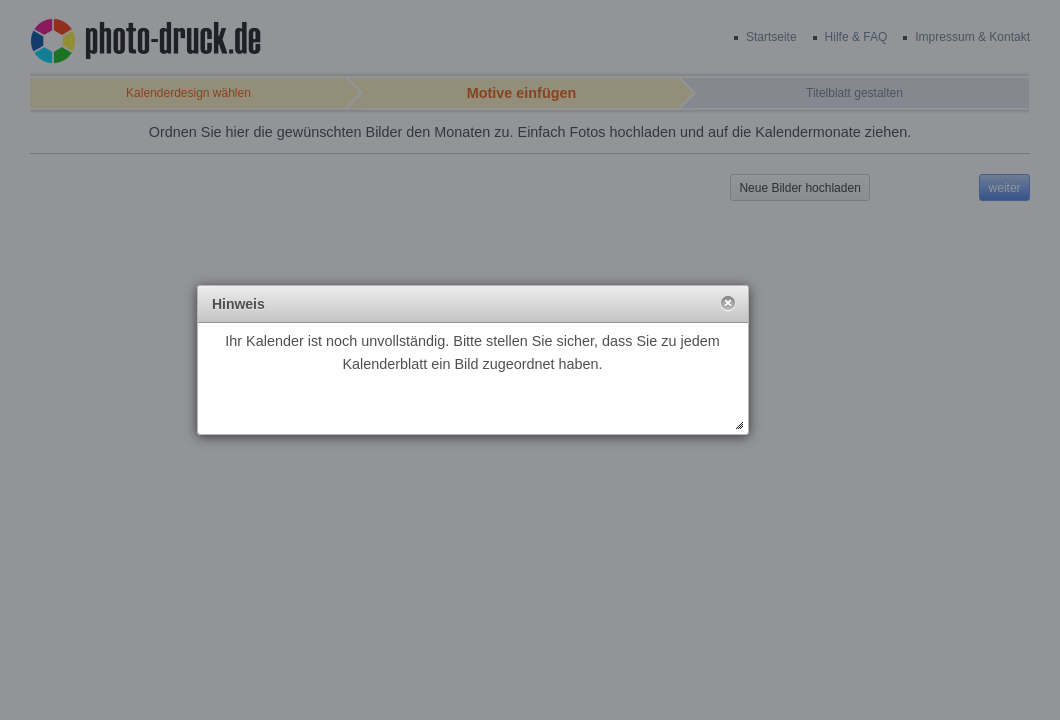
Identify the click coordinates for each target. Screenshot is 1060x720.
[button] (728, 304)
